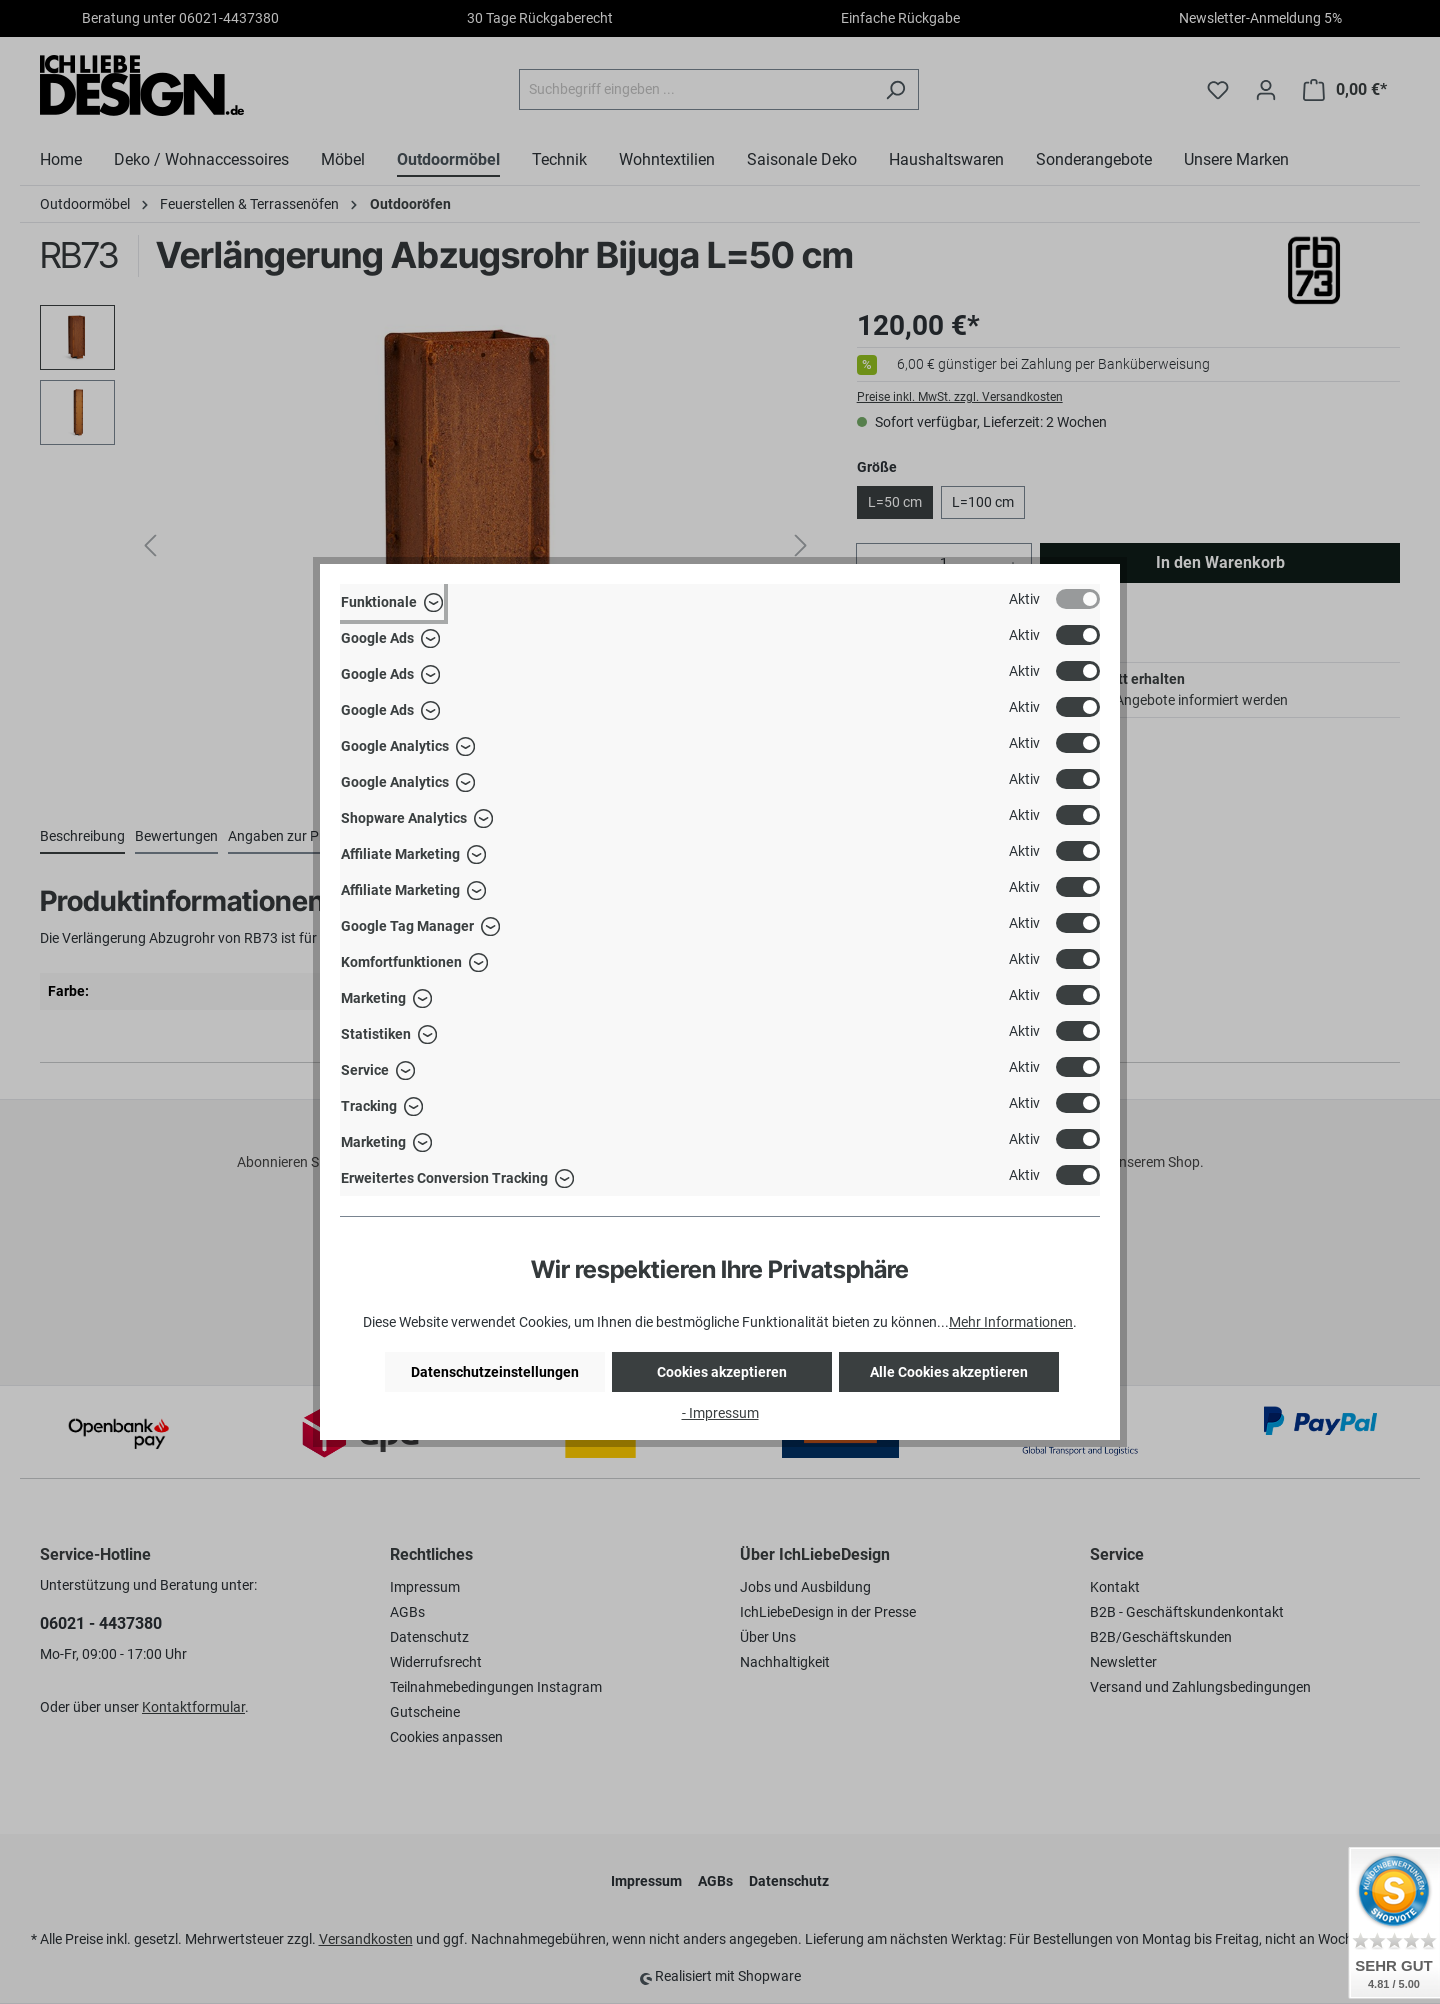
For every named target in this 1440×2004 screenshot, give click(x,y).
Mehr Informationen (1011, 1322)
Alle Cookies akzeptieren (949, 1372)
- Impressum (720, 1413)
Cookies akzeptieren (722, 1372)
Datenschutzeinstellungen (495, 1372)
